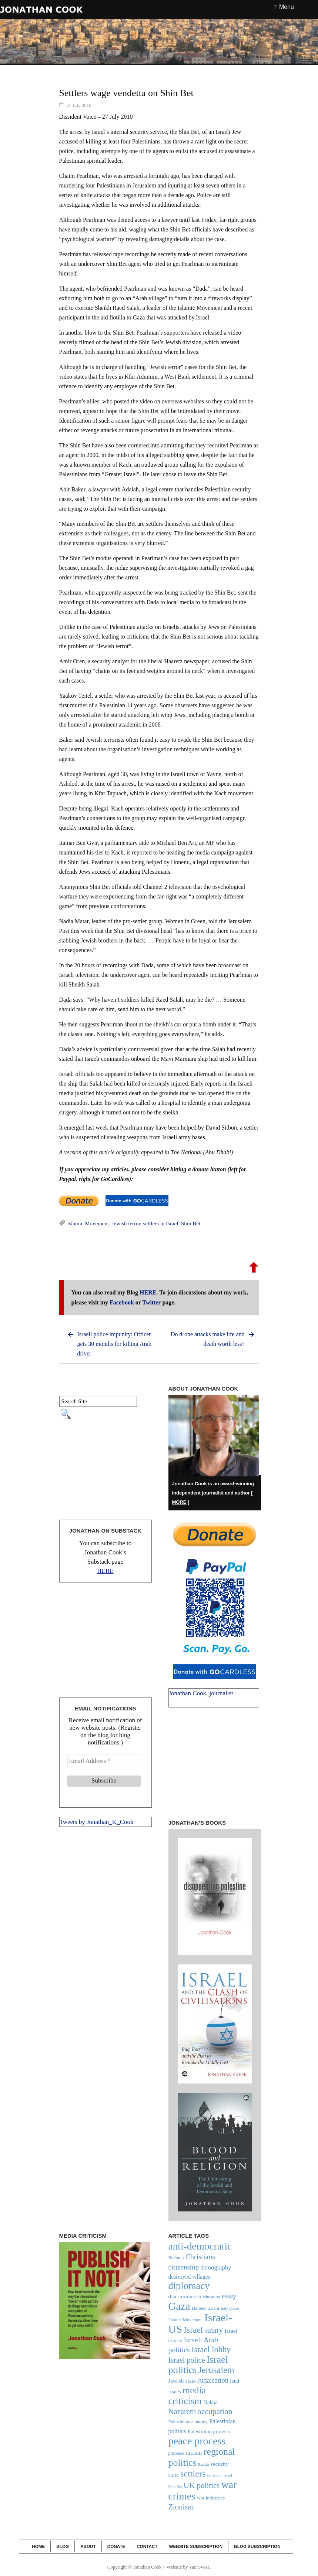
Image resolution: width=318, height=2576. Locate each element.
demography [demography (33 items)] (216, 2267)
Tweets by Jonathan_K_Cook (97, 1821)
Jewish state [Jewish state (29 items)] (182, 2380)
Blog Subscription (257, 2546)
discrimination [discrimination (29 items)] (184, 2296)
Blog (62, 2546)
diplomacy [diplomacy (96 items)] (189, 2285)
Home (38, 2546)
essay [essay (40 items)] (229, 2296)
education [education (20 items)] (211, 2296)
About (88, 2546)
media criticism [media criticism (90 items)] (187, 2395)
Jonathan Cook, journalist (201, 1693)
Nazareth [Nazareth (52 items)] (182, 2411)
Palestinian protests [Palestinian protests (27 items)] (209, 2431)
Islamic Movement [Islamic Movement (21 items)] (185, 2319)
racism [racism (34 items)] (193, 2452)
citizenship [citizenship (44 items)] (183, 2267)
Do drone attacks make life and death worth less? (207, 1339)
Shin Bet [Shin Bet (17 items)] (175, 2487)
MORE (179, 1502)
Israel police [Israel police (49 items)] (186, 2360)
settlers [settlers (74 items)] (192, 2473)
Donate (116, 2546)
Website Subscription (195, 2546)
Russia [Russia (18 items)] (203, 2464)
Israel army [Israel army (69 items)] (203, 2330)
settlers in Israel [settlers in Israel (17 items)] (219, 2475)
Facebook (122, 1302)
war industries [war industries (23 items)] (211, 2498)
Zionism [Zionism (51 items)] (181, 2507)
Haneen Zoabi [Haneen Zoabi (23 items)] (206, 2308)
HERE (148, 1292)
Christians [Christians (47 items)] (200, 2256)
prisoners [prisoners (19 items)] (176, 2453)
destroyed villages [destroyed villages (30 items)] (189, 2277)
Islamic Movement (88, 1223)
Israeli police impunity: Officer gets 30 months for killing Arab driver (114, 1344)
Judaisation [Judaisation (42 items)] (212, 2380)
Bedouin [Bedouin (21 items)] (176, 2257)
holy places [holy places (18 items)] (230, 2308)
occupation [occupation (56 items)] (214, 2411)
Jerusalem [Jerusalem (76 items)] (216, 2370)
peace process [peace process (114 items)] (197, 2441)
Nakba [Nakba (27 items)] (210, 2402)
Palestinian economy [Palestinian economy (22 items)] (188, 2421)
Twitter (151, 1302)
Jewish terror (126, 1223)
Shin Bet (190, 1223)
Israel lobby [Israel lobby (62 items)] (211, 2349)
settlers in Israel (160, 1223)
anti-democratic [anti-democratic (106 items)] (200, 2246)
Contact (147, 2546)
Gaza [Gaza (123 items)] (179, 2306)
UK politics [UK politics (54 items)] (202, 2485)
